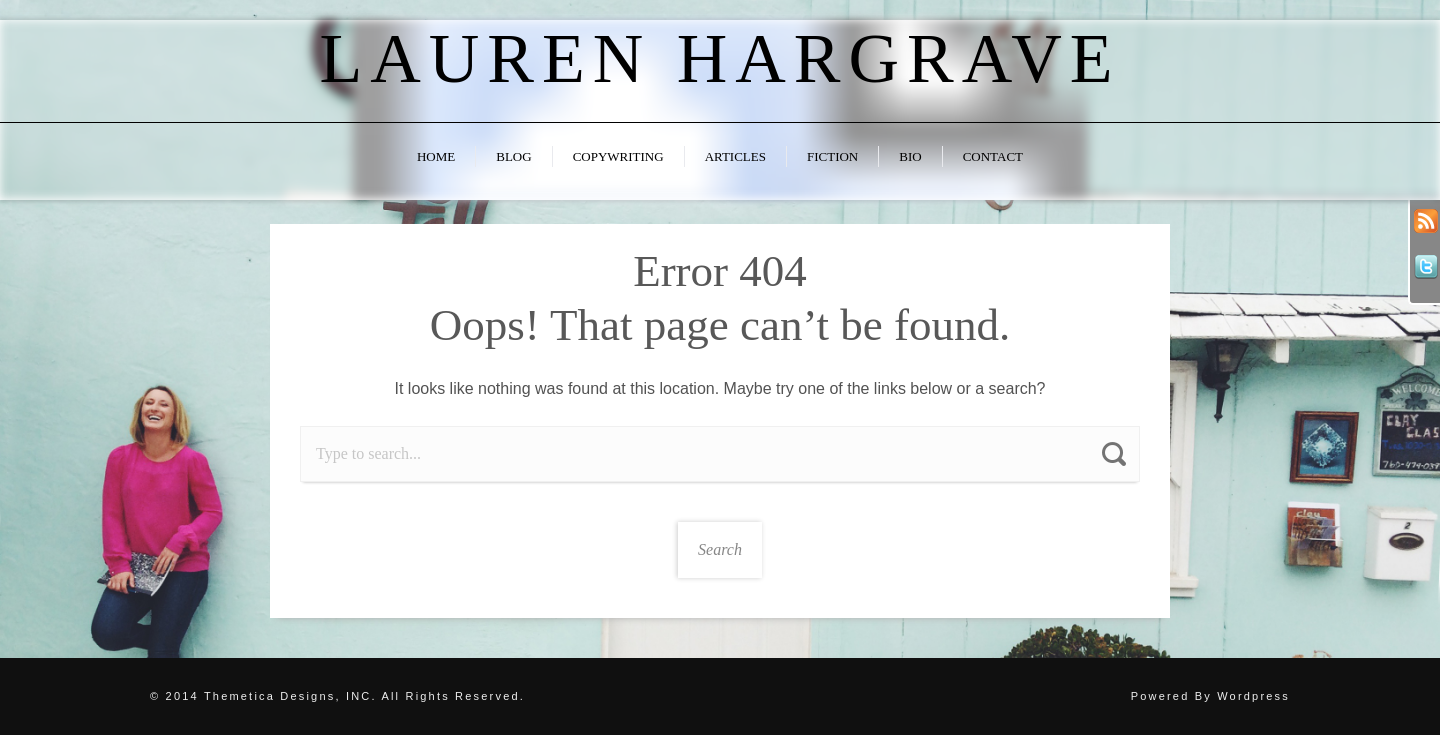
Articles (735, 156)
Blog (513, 156)
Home (436, 156)
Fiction (832, 156)
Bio (910, 156)
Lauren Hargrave (719, 58)
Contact (993, 156)
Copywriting (618, 156)
